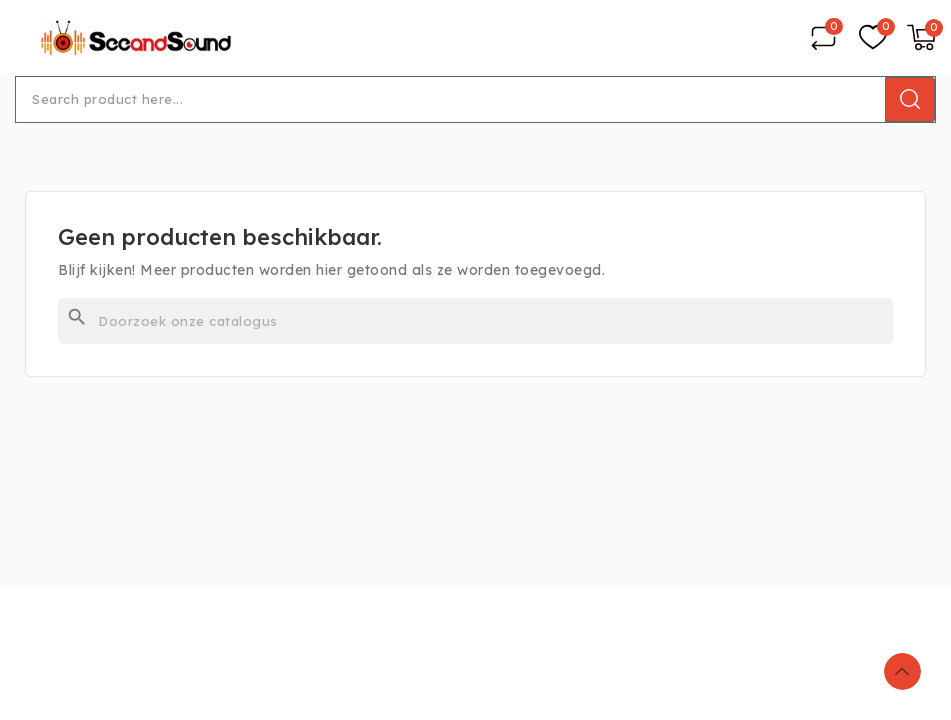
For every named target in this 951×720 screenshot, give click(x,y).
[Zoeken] (475, 321)
